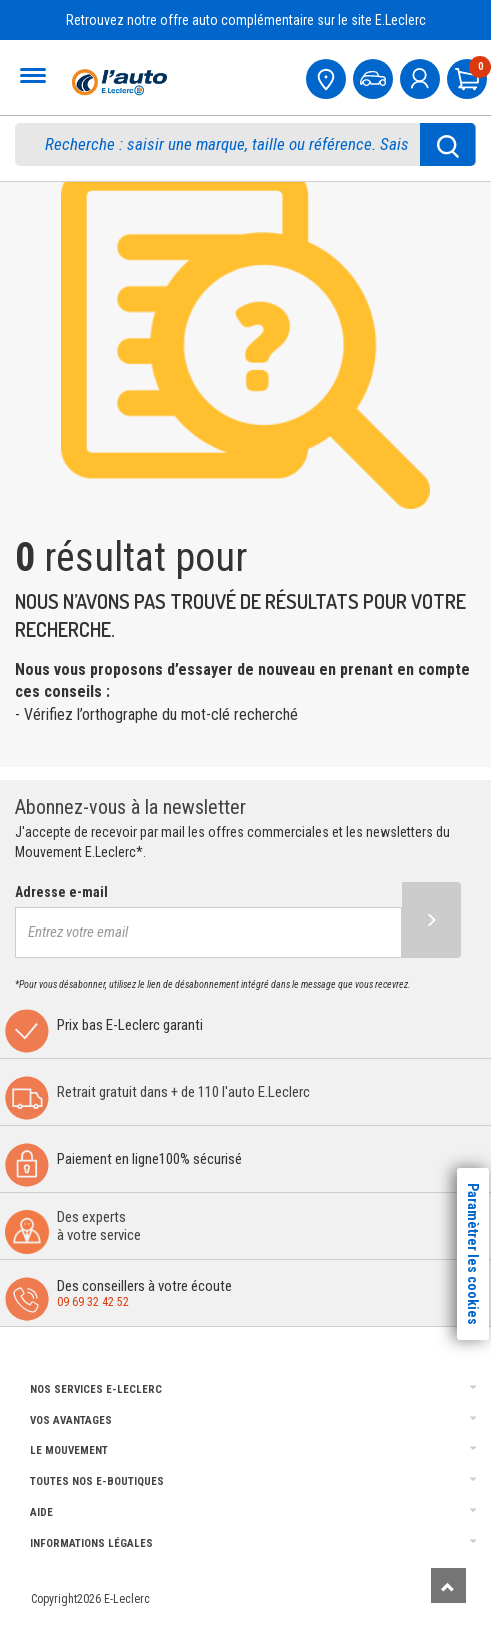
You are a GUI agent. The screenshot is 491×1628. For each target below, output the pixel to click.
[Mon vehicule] (375, 76)
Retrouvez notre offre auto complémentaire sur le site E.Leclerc (246, 20)
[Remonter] (448, 1585)
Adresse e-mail (61, 892)
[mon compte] (422, 76)
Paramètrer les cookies (473, 1254)
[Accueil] (117, 82)
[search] (231, 144)
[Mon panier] (469, 76)
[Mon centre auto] (328, 76)
